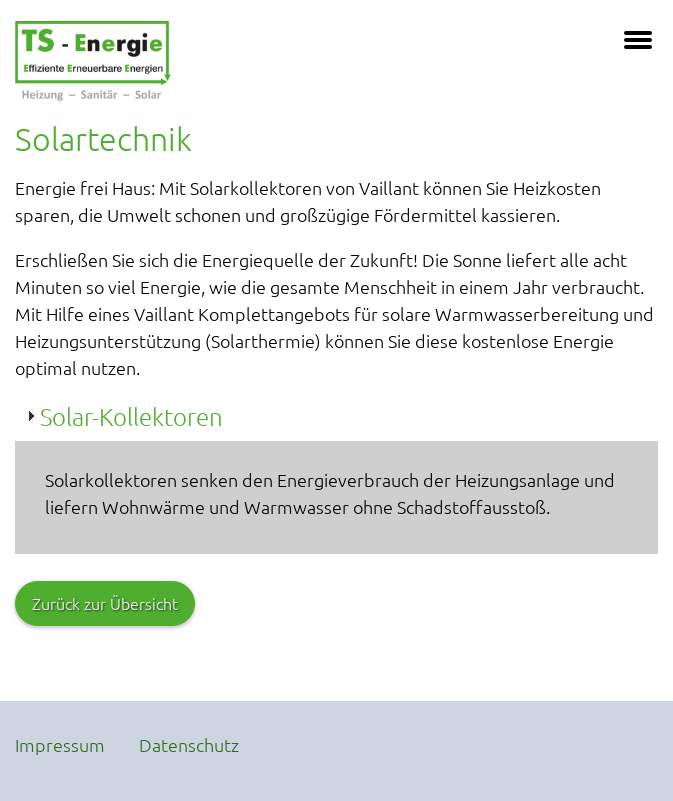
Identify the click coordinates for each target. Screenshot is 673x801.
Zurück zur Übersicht (105, 603)
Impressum (60, 744)
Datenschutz (189, 744)
